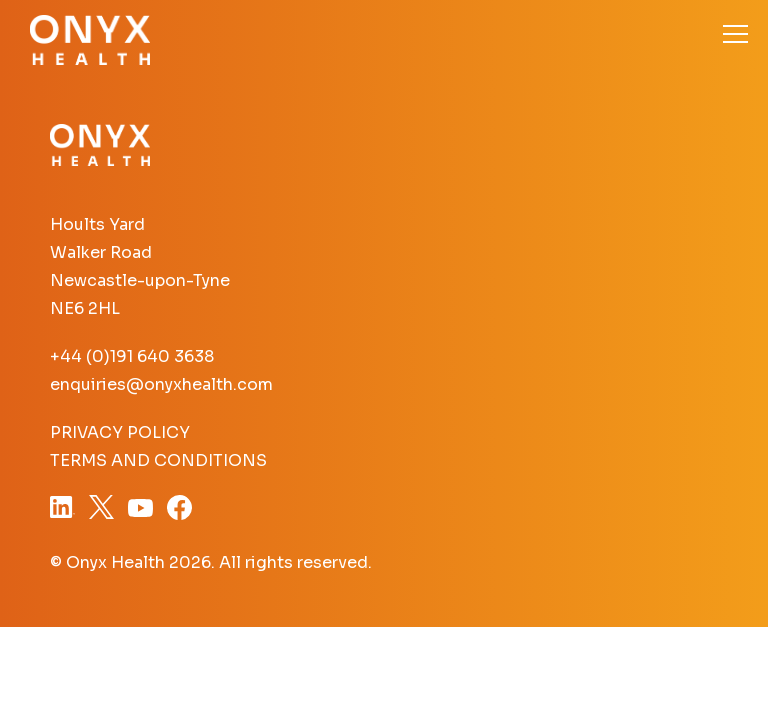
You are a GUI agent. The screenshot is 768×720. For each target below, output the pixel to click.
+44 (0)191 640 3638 (132, 356)
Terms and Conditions (158, 460)
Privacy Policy (120, 432)
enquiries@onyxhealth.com (161, 384)
